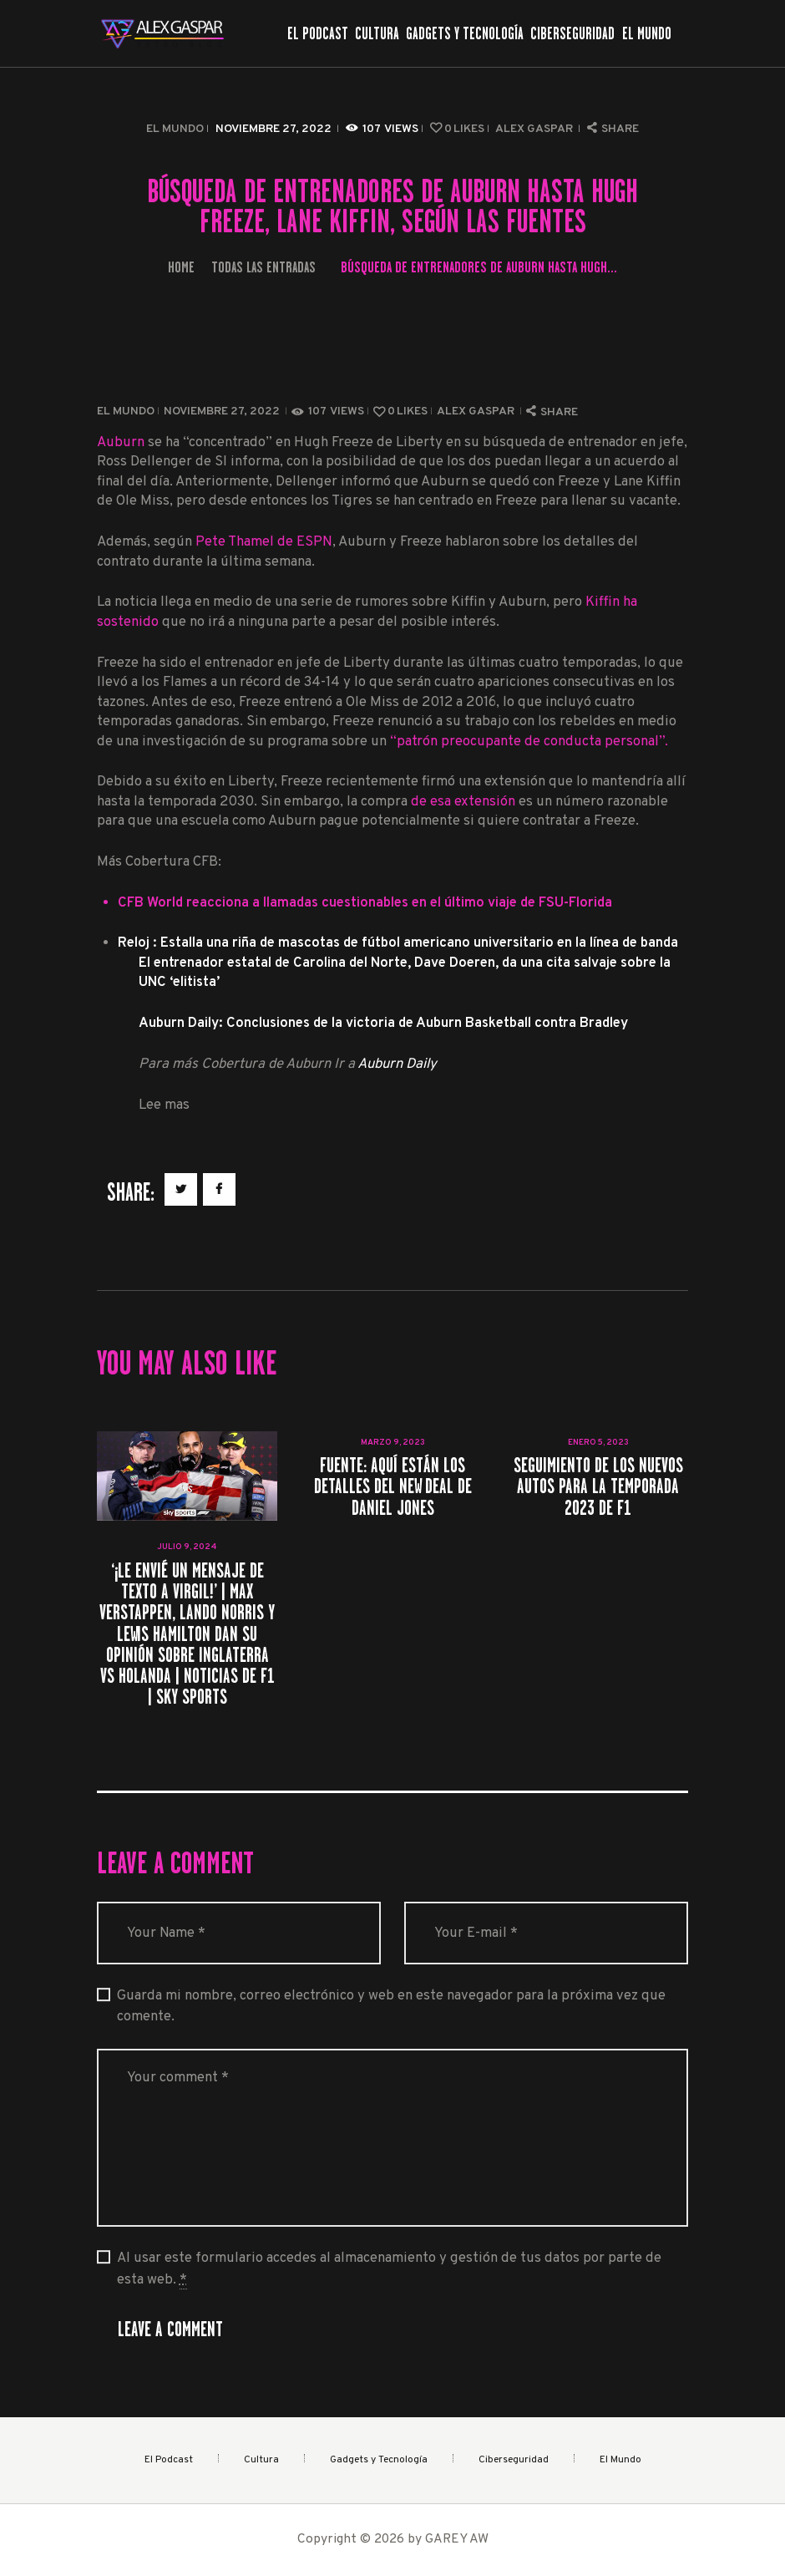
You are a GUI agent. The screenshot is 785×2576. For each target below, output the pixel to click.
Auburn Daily (397, 1064)
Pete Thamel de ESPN (263, 542)
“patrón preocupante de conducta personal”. (529, 741)
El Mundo (175, 129)
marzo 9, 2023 (393, 1442)
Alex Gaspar (535, 129)
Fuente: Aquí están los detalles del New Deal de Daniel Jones (393, 1486)
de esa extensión (465, 801)
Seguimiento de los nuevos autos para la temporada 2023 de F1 (598, 1486)
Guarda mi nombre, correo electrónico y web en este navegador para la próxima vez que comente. (391, 2006)
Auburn (120, 442)
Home (181, 267)
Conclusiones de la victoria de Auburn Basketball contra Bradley (427, 1023)
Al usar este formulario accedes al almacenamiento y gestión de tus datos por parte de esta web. (389, 2269)
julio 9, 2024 (187, 1547)
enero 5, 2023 (598, 1442)
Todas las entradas (263, 267)
